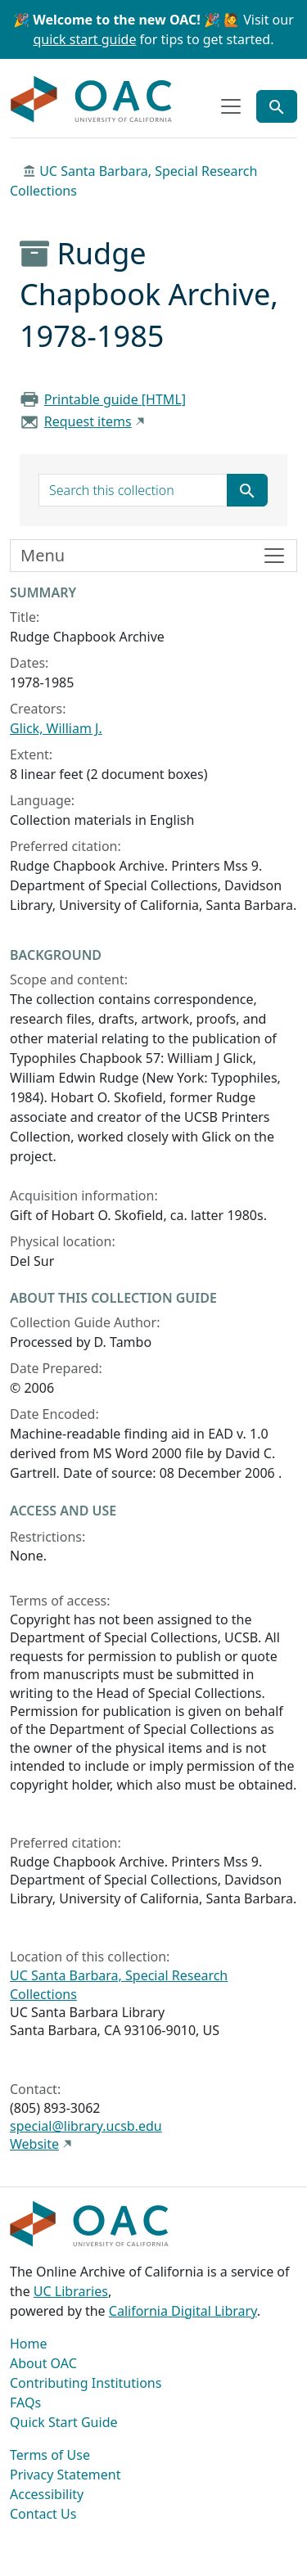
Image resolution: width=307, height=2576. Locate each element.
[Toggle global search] (276, 106)
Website (34, 2144)
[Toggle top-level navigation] (231, 106)
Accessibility (47, 2494)
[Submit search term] (247, 490)
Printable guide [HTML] (115, 399)
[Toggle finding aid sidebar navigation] (153, 555)
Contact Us (43, 2514)
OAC (92, 99)
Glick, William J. (56, 728)
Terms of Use (50, 2455)
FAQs (25, 2403)
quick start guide (85, 39)
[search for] (133, 490)
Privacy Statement (65, 2475)
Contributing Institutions (85, 2383)
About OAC (43, 2363)
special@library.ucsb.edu (86, 2126)
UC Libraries (71, 2291)
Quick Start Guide (64, 2422)
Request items (88, 421)
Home (28, 2344)
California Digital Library (183, 2311)
